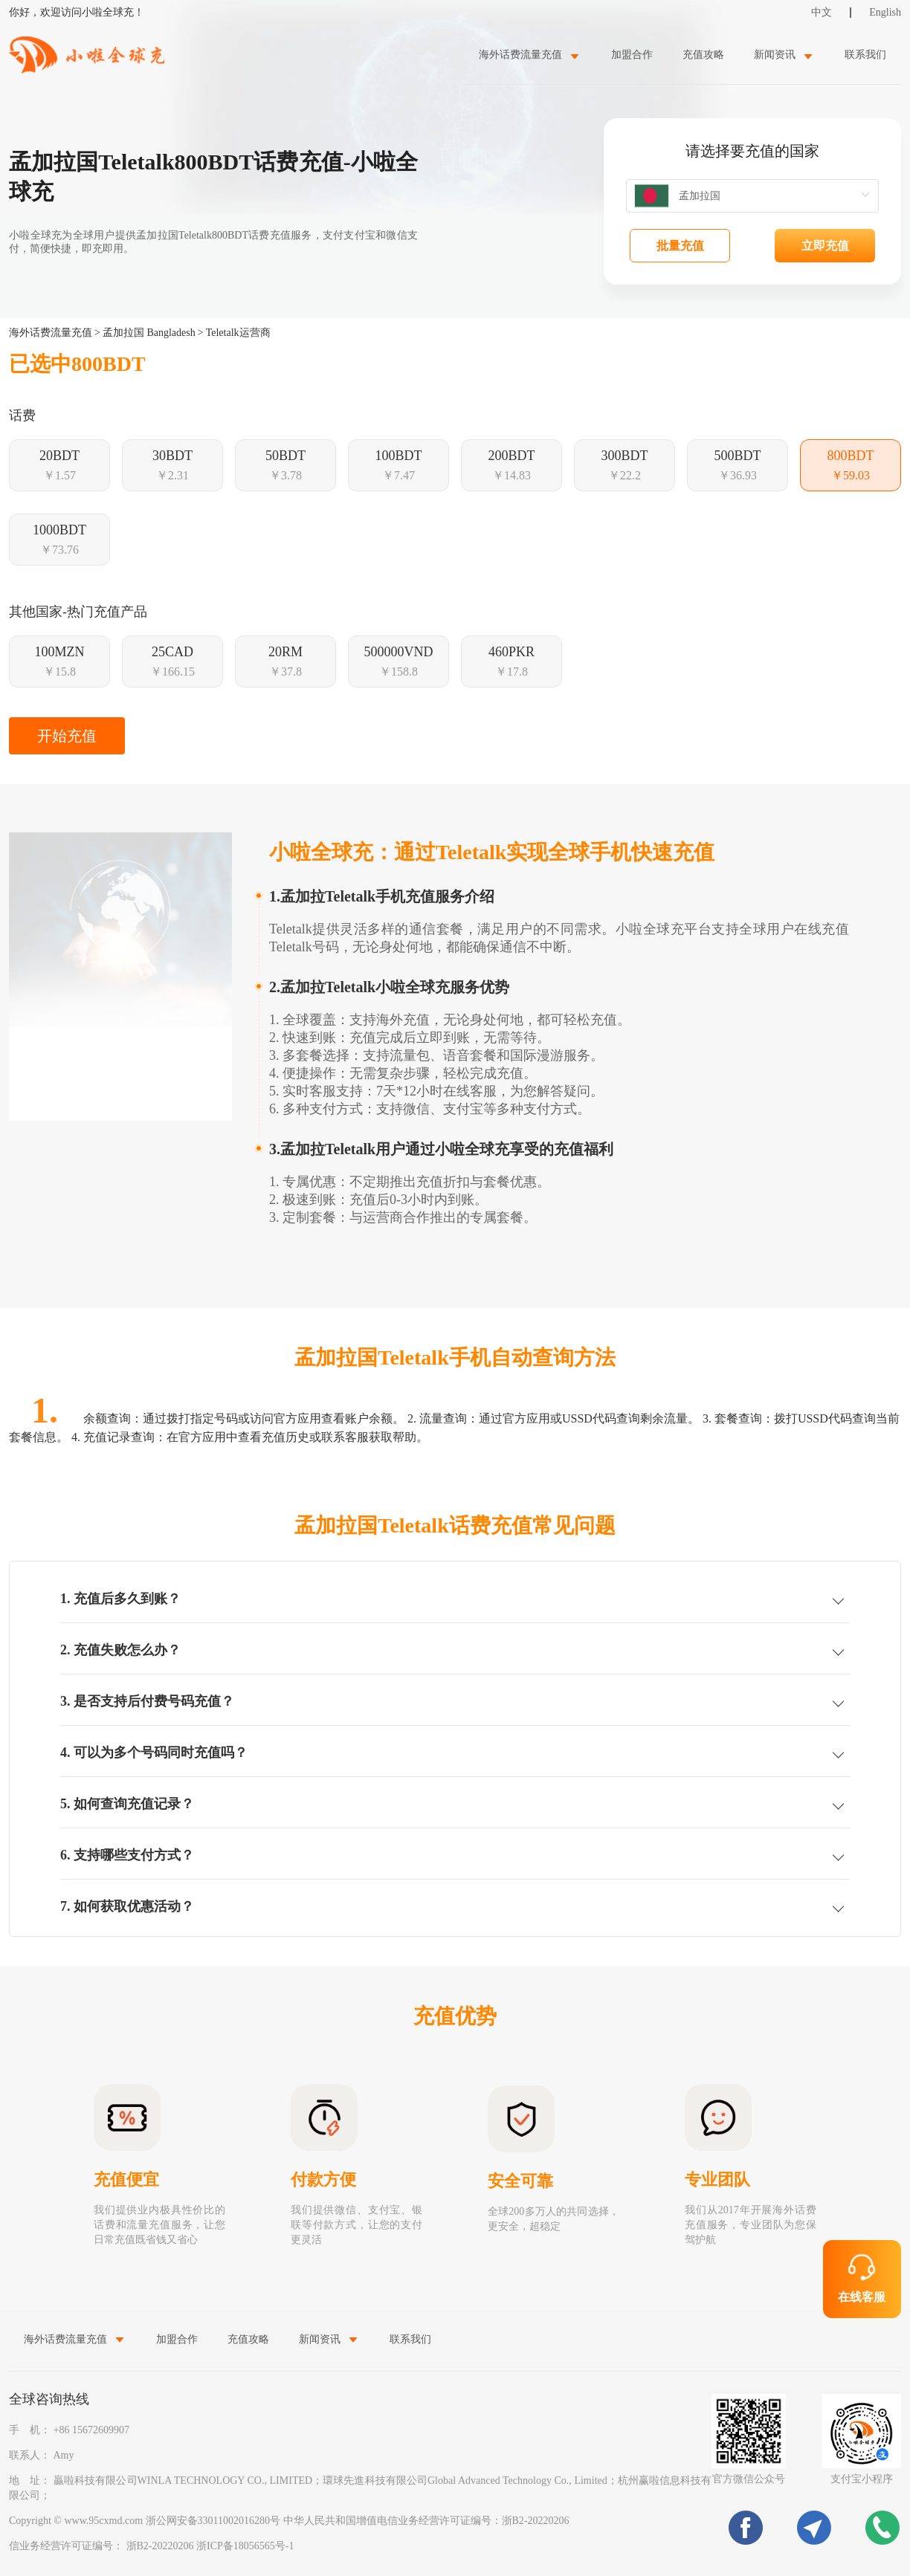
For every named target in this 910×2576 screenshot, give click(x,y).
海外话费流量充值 (50, 332)
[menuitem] (530, 54)
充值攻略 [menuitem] (703, 54)
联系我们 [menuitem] (865, 54)
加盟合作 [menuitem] (632, 54)
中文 (821, 12)
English (885, 12)
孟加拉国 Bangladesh (149, 332)
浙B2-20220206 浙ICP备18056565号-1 (210, 2545)
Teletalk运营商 (238, 332)
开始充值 (67, 736)
